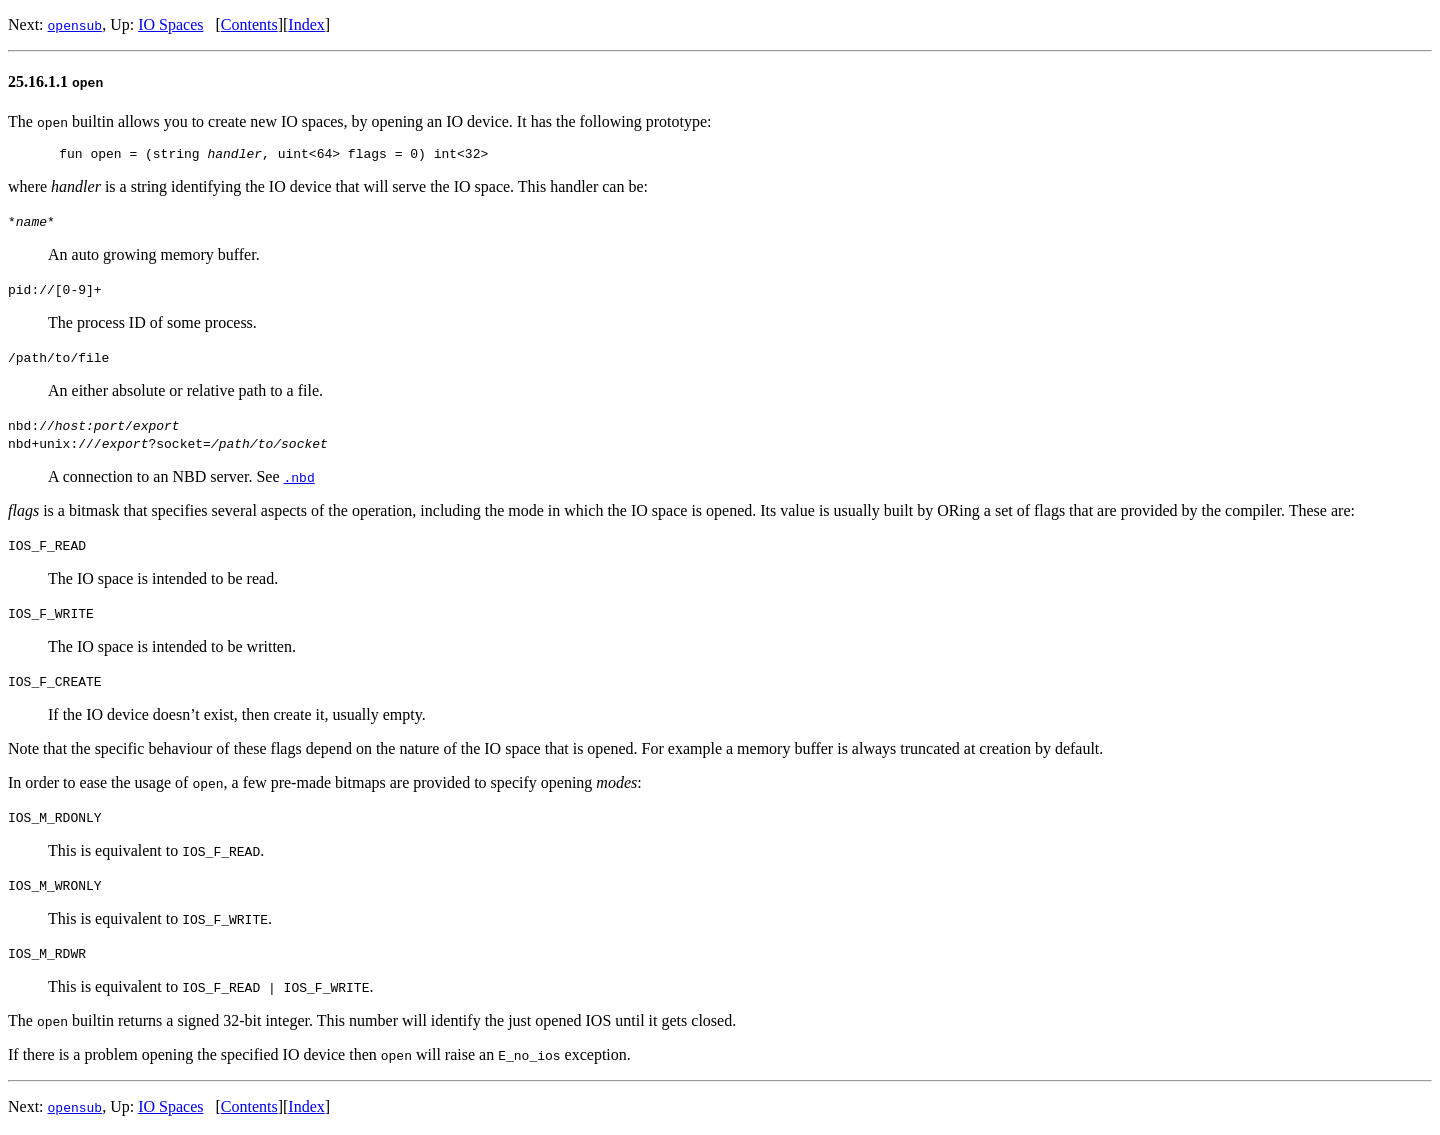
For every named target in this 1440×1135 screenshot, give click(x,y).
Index (306, 24)
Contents (249, 24)
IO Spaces (170, 24)
